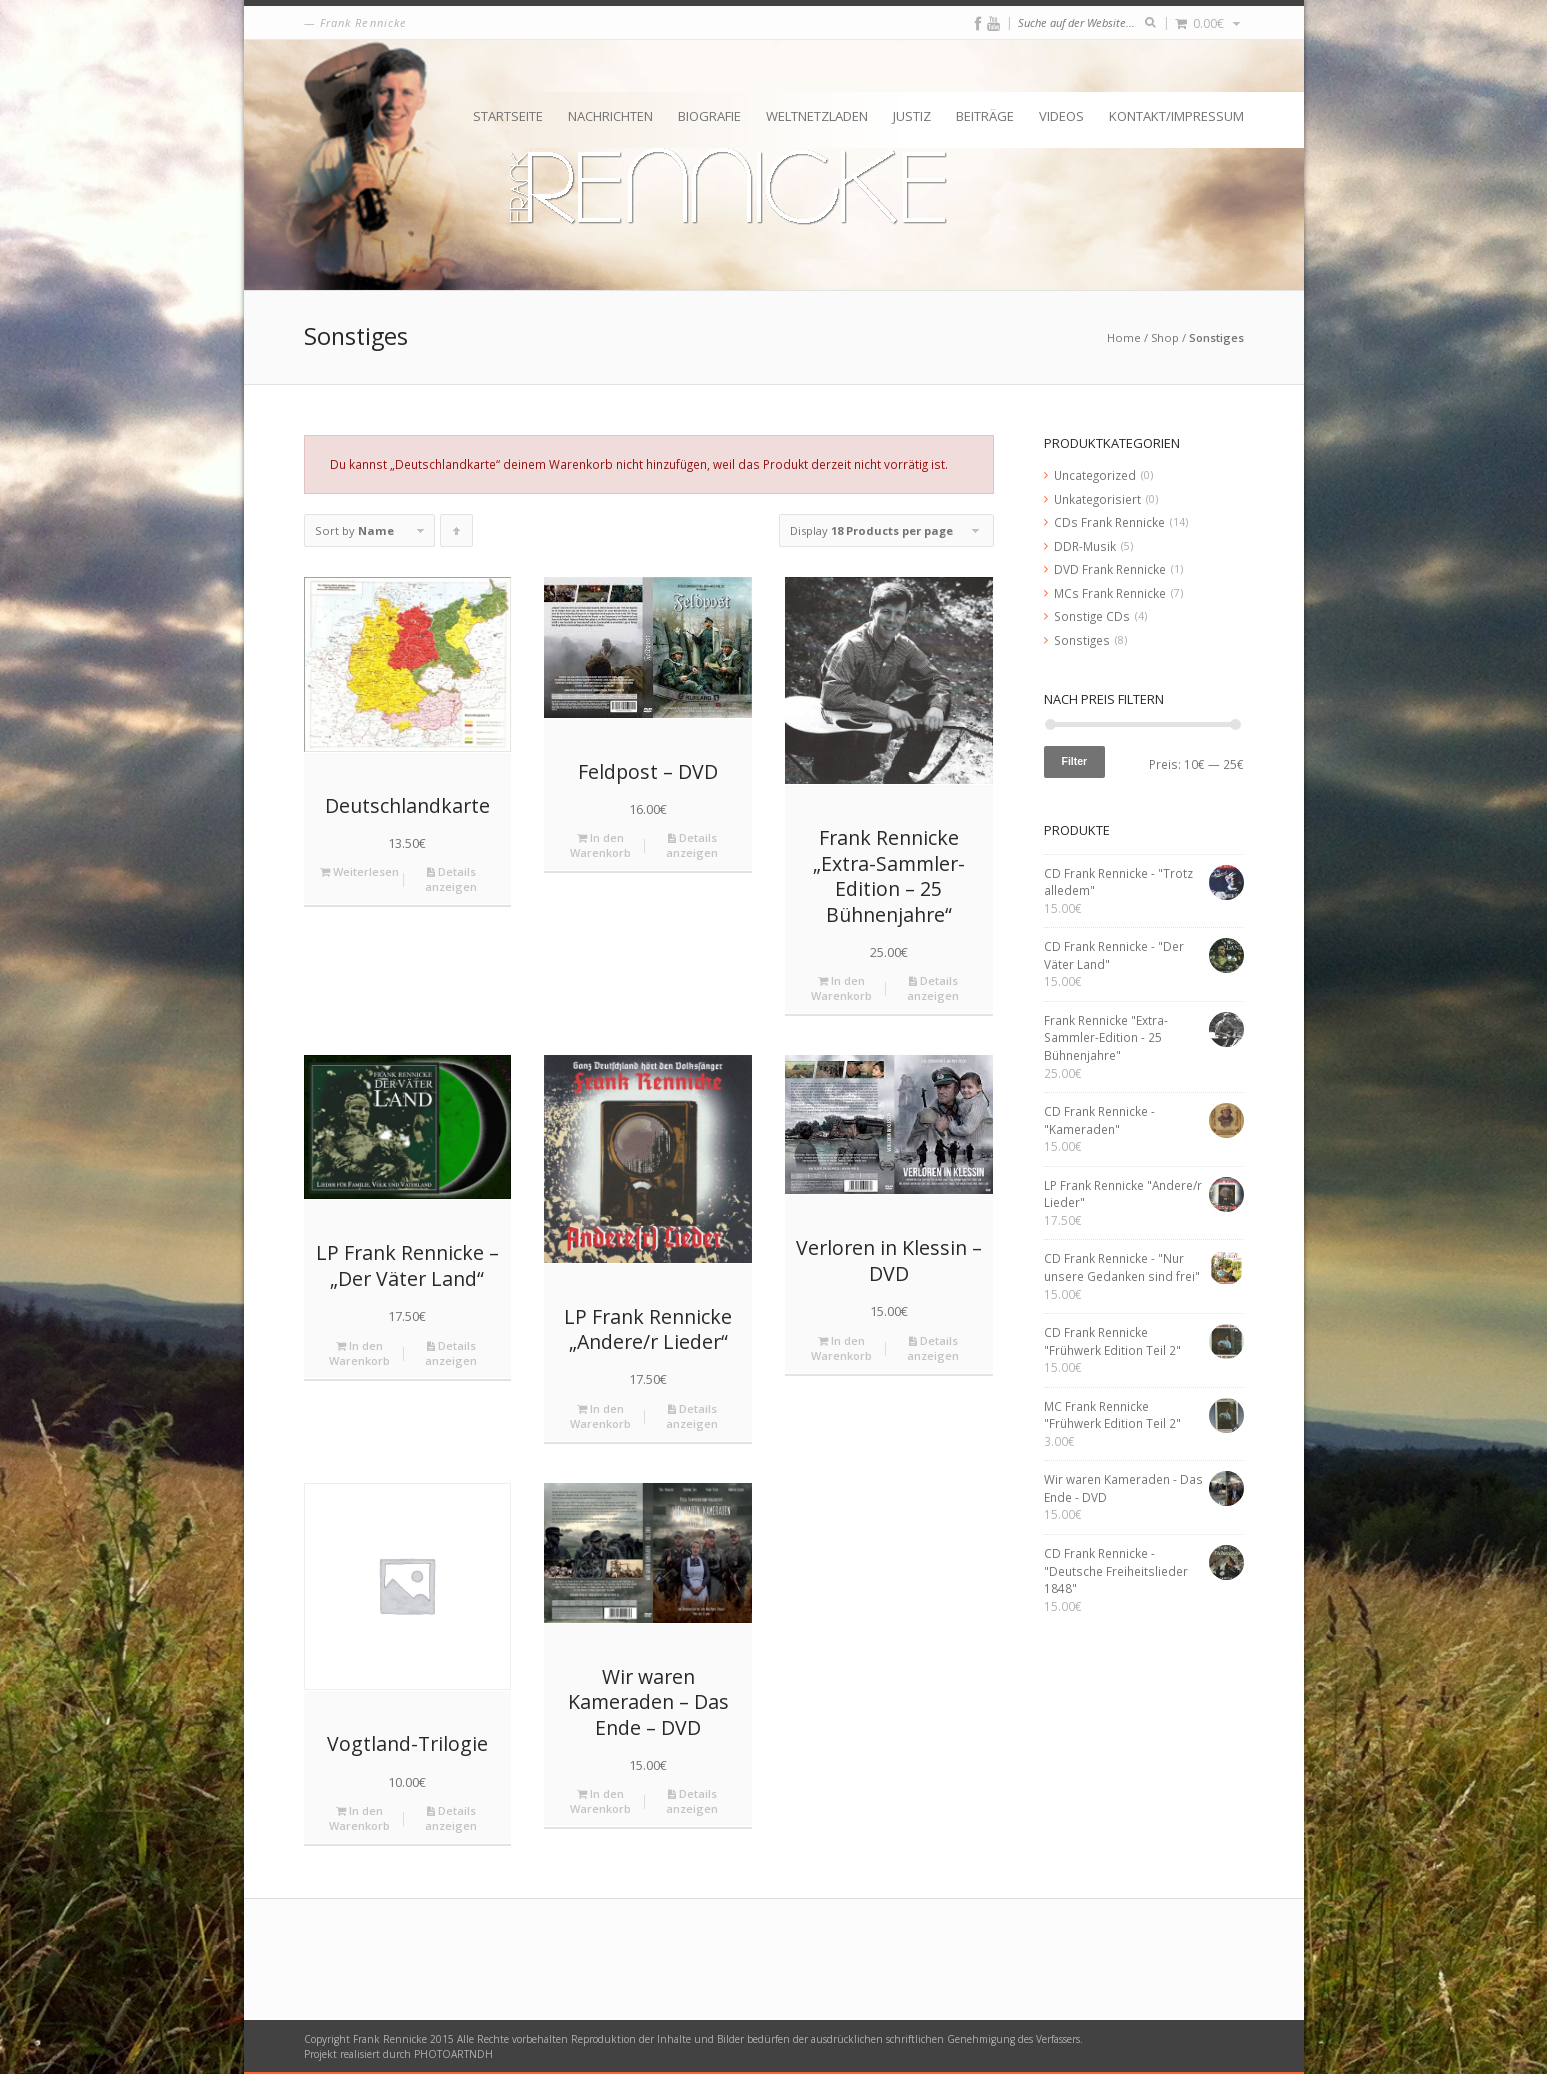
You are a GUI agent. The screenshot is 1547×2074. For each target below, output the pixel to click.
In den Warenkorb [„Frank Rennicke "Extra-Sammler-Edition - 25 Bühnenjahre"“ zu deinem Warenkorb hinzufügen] (841, 988)
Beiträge (985, 116)
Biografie (709, 116)
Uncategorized (1095, 475)
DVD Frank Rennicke (1110, 569)
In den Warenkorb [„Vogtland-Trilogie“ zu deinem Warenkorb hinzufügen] (359, 1818)
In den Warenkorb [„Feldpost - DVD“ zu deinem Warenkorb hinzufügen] (600, 845)
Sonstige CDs (1092, 616)
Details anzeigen (451, 879)
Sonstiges (1082, 640)
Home (1124, 337)
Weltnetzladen (817, 116)
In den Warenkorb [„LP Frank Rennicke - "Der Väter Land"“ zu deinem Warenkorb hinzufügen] (359, 1353)
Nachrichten (610, 116)
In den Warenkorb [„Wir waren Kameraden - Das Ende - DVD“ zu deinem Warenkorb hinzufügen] (600, 1801)
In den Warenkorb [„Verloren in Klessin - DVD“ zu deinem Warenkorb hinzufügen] (841, 1348)
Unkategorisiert (1097, 499)
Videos (1061, 116)
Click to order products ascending (457, 535)
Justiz (912, 116)
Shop (1165, 337)
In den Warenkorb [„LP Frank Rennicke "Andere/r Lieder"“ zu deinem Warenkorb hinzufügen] (600, 1416)
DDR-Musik (1085, 546)
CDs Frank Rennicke (1109, 522)
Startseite (508, 116)
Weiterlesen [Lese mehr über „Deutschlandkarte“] (359, 871)
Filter (1075, 761)
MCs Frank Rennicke (1110, 593)
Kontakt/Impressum (1176, 116)
